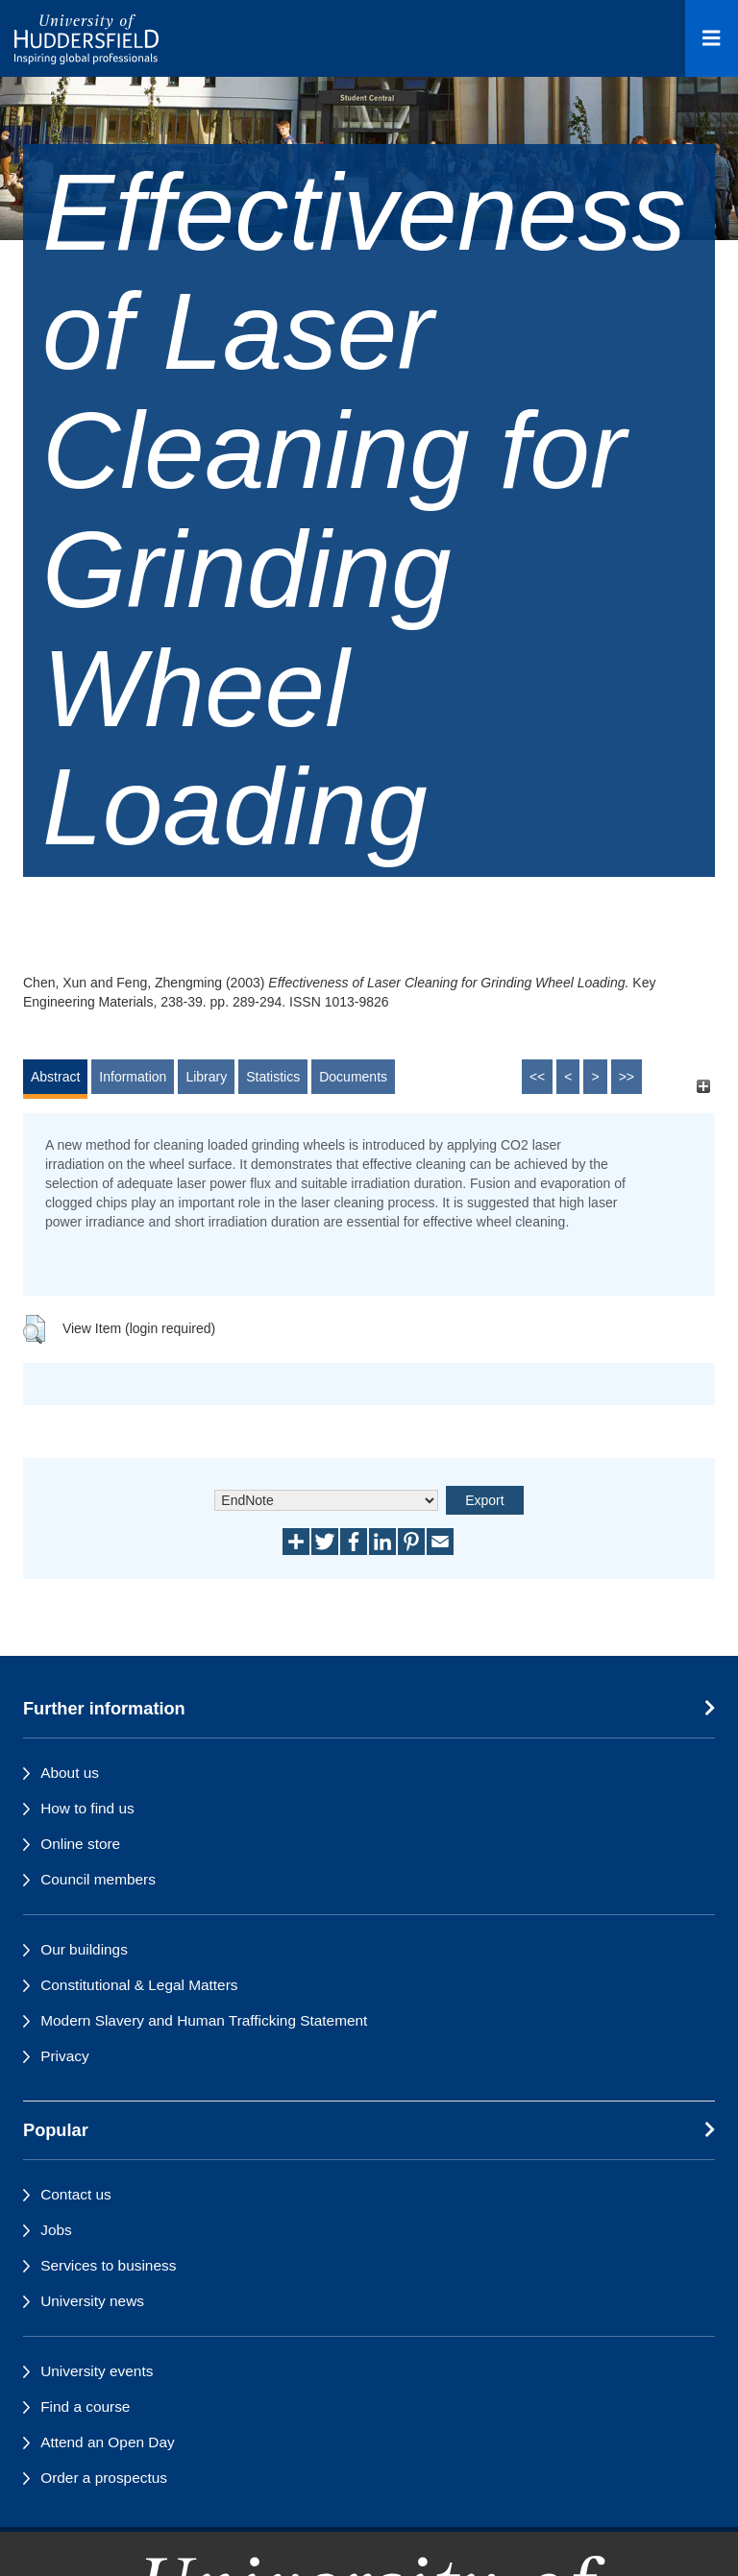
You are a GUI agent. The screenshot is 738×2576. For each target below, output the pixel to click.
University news (92, 2301)
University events (96, 2371)
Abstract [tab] (55, 1076)
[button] (34, 1329)
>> (626, 1076)
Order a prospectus (103, 2477)
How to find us (87, 1808)
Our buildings (84, 1949)
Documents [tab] (353, 1076)
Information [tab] (132, 1076)
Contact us (75, 2194)
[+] (703, 1086)
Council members (98, 1879)
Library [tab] (206, 1076)
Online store (80, 1843)
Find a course (85, 2406)
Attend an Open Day (107, 2442)
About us (69, 1772)
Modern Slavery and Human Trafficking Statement (203, 2020)
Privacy (64, 2056)
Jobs (56, 2230)
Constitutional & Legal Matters (138, 1985)
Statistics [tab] (273, 1076)
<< (537, 1076)
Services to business (108, 2265)
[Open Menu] (711, 38)
